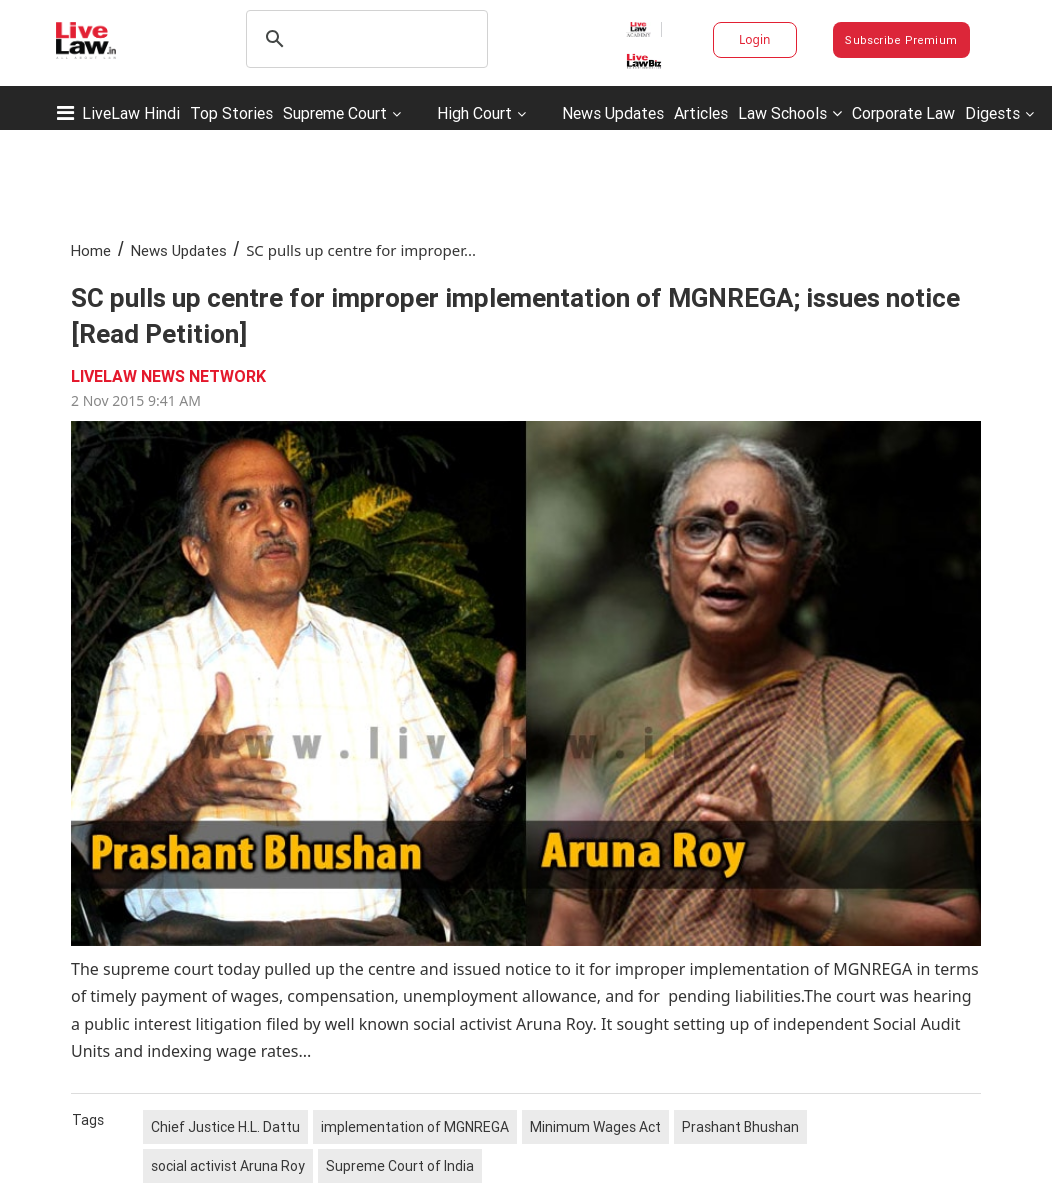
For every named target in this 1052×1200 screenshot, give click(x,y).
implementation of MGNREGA (415, 1127)
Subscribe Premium (901, 40)
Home (91, 250)
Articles (701, 113)
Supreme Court (335, 113)
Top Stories (231, 113)
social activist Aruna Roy (228, 1166)
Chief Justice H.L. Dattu (225, 1127)
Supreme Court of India (400, 1166)
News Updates (613, 113)
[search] (364, 39)
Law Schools (790, 113)
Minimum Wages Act (595, 1127)
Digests (992, 113)
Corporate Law (903, 113)
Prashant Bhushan (740, 1127)
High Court (474, 113)
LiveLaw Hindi (131, 113)
